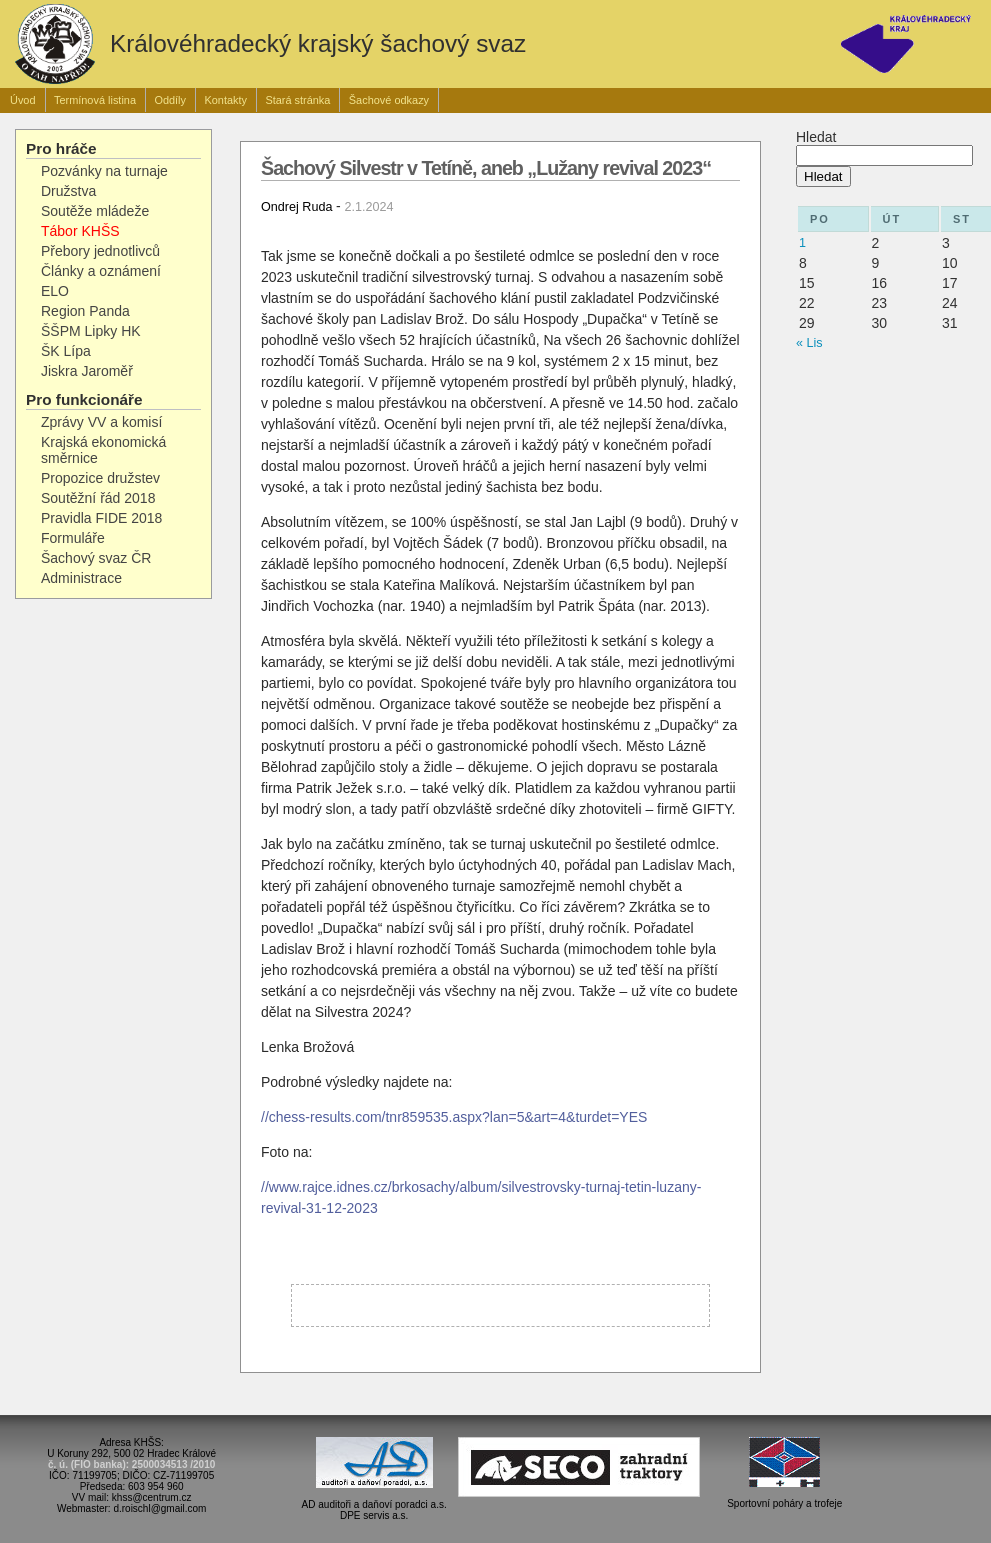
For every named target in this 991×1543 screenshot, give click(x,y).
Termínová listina (95, 100)
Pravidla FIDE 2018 (101, 518)
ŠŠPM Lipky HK (91, 331)
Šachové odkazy (389, 100)
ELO (55, 291)
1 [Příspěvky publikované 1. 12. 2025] (802, 243)
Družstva (68, 191)
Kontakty (225, 100)
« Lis (809, 343)
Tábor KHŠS (80, 231)
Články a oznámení (101, 271)
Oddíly (170, 100)
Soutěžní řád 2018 (98, 498)
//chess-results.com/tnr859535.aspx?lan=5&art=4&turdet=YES (454, 1117)
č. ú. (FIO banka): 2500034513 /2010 (131, 1464)
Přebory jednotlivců (100, 251)
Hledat (816, 137)
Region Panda (85, 311)
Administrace (81, 578)
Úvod (23, 100)
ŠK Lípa (66, 351)
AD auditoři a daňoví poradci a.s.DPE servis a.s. (374, 1500)
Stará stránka (297, 100)
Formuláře (73, 538)
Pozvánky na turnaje (104, 171)
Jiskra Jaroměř (87, 371)
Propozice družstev (100, 478)
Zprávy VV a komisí (101, 422)
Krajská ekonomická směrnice (103, 450)
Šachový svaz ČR (96, 558)
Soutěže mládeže (95, 211)
